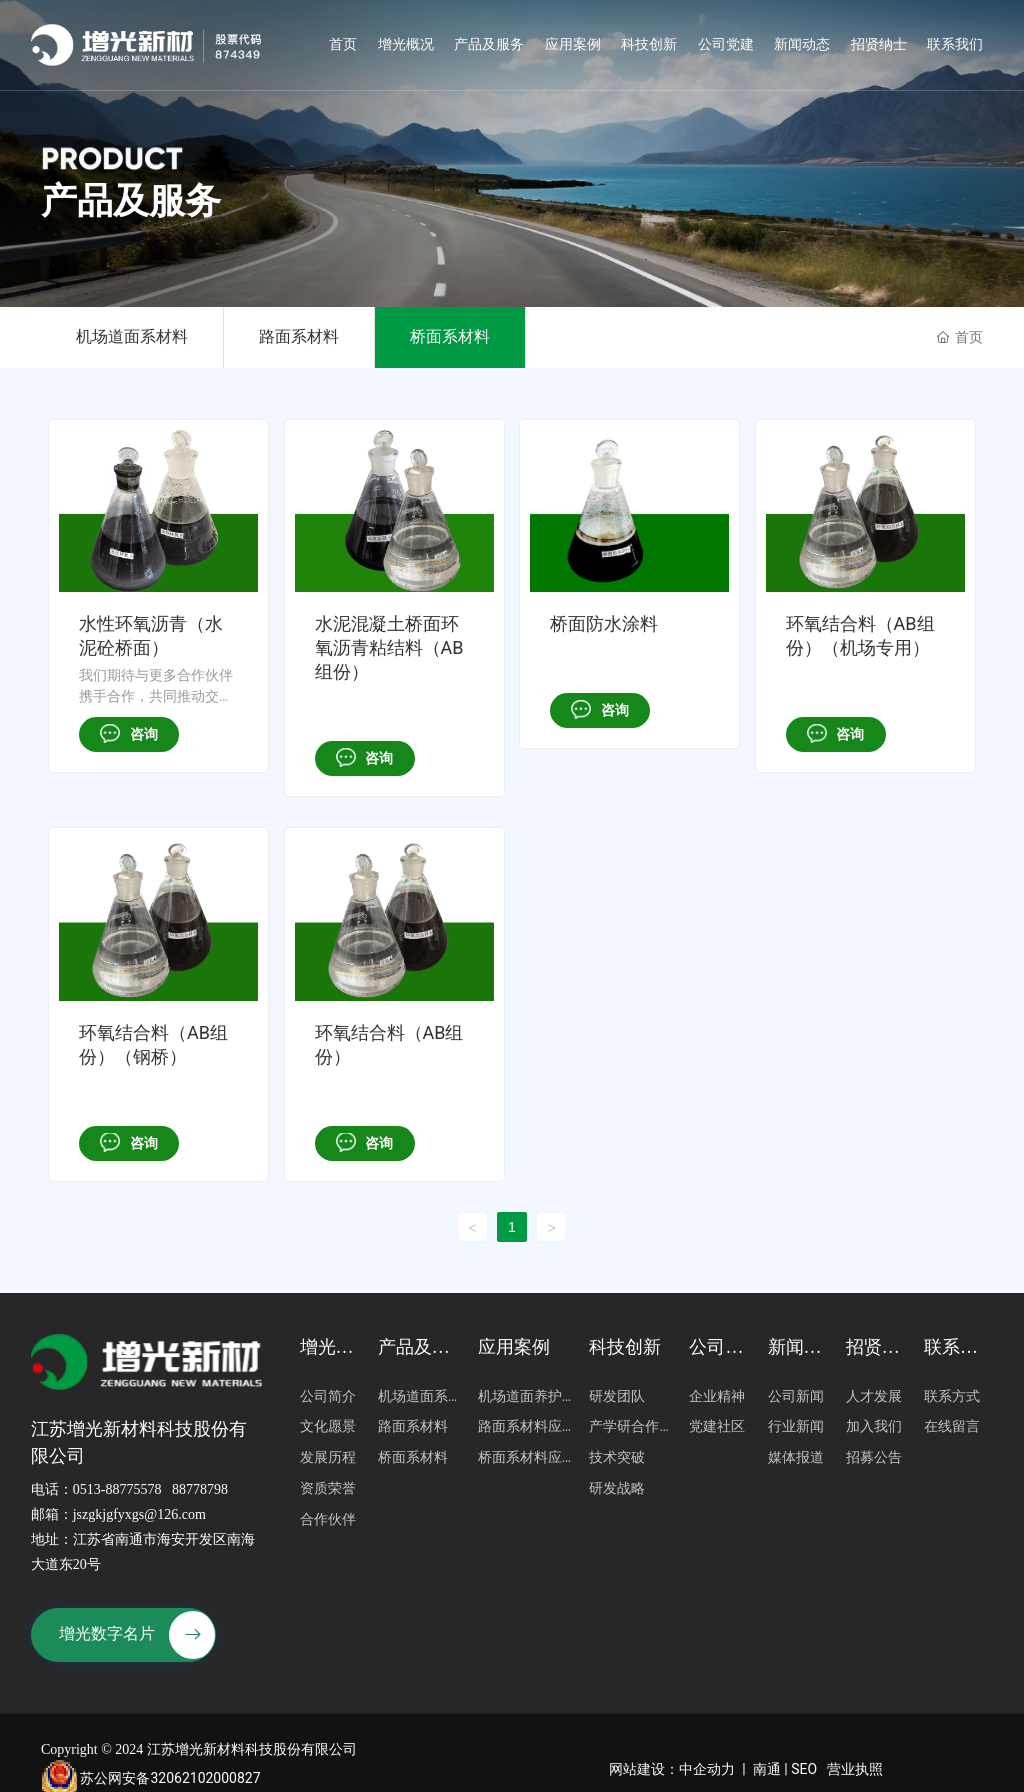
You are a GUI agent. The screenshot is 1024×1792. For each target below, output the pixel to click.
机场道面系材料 (132, 336)
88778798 (200, 1489)
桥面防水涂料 (604, 623)
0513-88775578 (117, 1489)
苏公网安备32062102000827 (151, 1778)
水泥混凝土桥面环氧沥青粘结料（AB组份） (389, 647)
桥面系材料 (450, 336)
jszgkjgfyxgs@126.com (139, 1514)
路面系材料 (299, 336)
